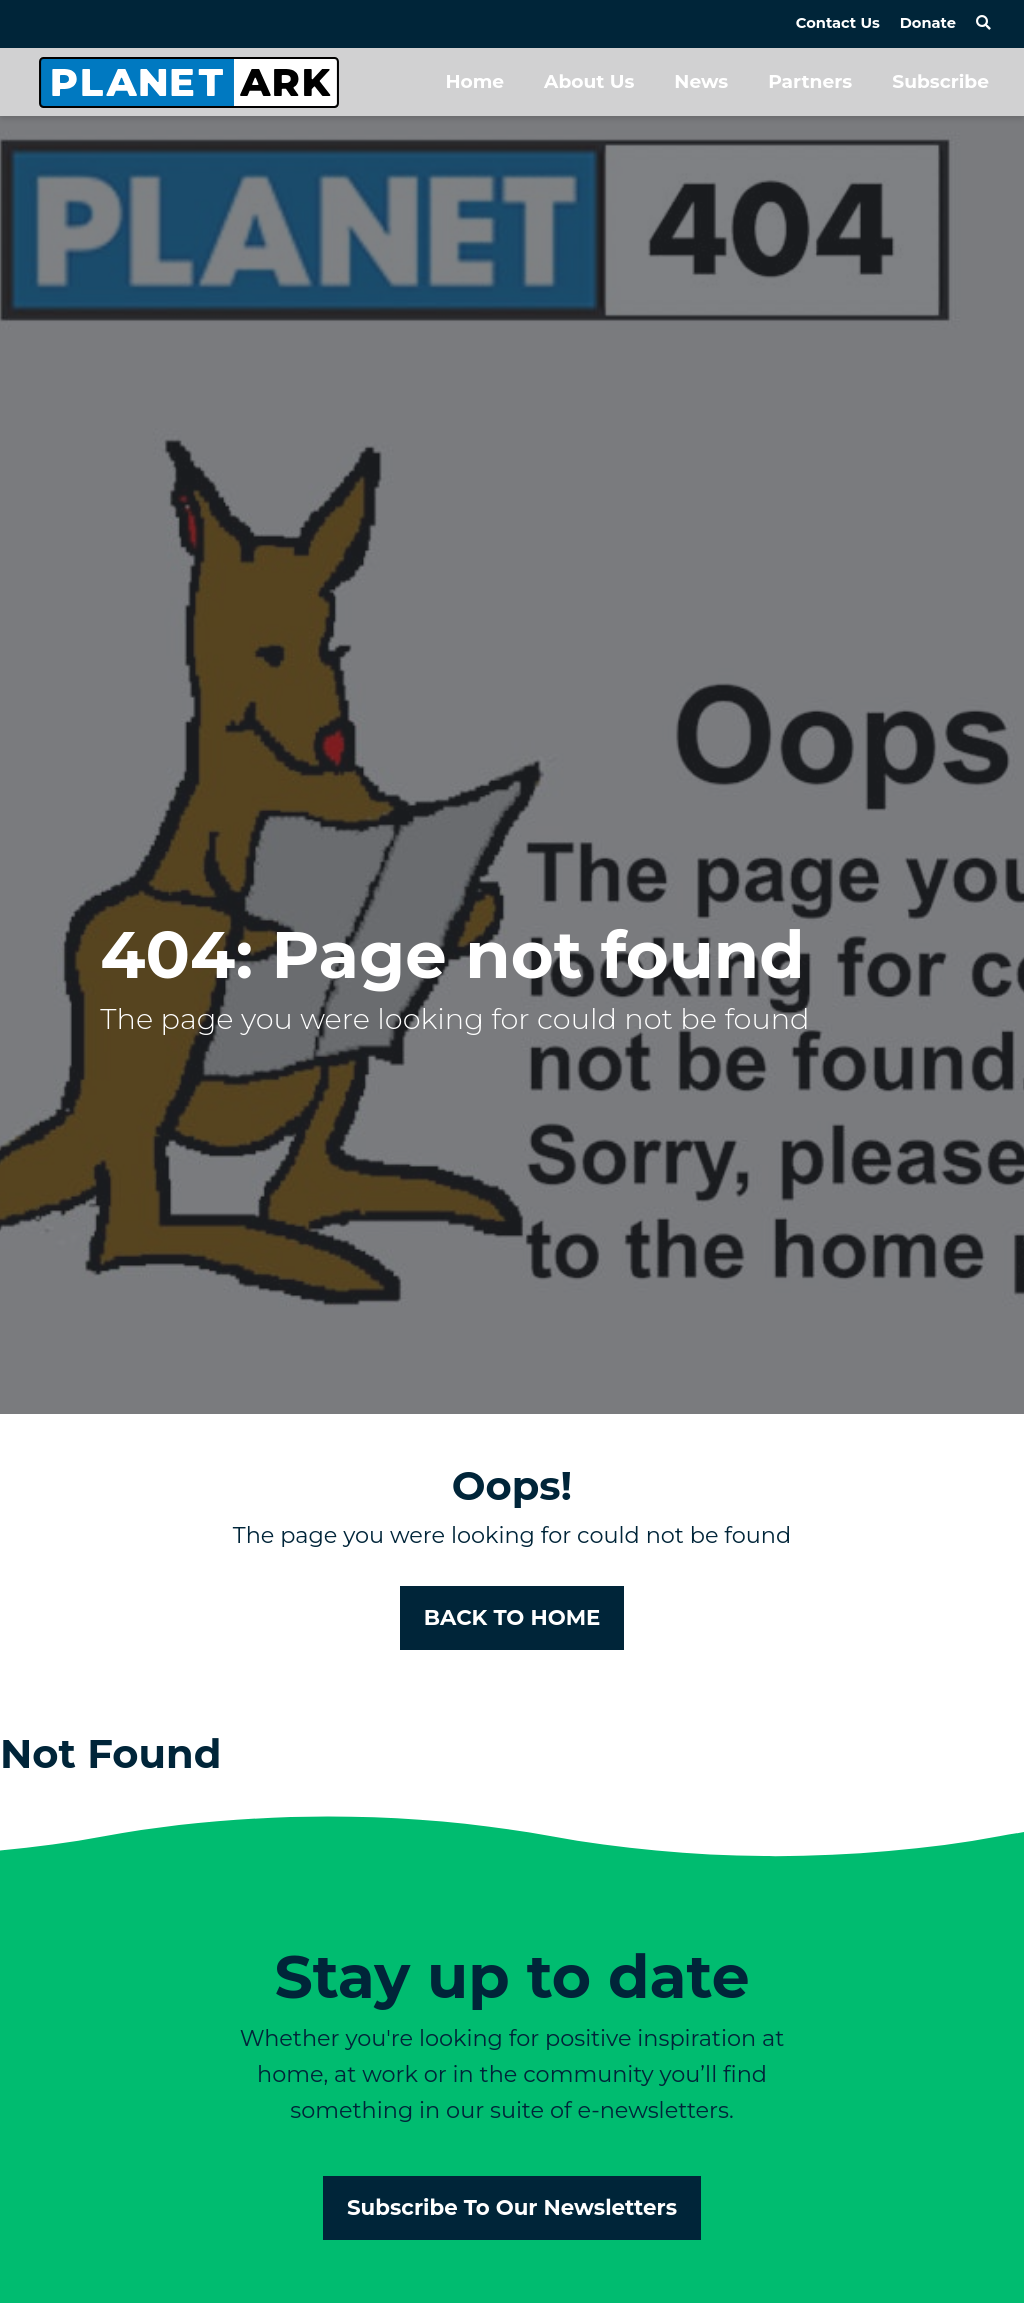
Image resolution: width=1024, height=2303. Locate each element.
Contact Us (838, 23)
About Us (589, 81)
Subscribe (940, 81)
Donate (928, 23)
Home (474, 81)
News (701, 81)
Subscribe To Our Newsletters (512, 2207)
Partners (810, 81)
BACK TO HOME (512, 1617)
